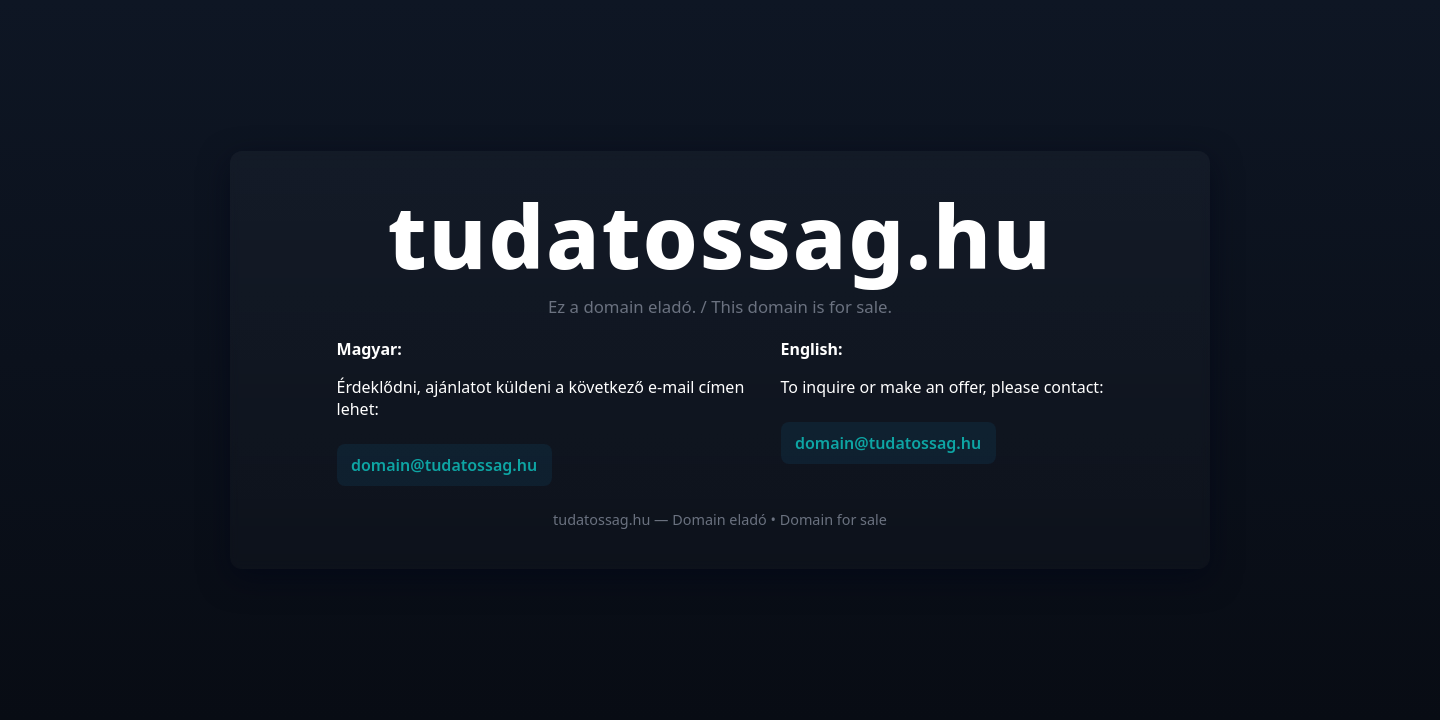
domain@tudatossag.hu (444, 465)
